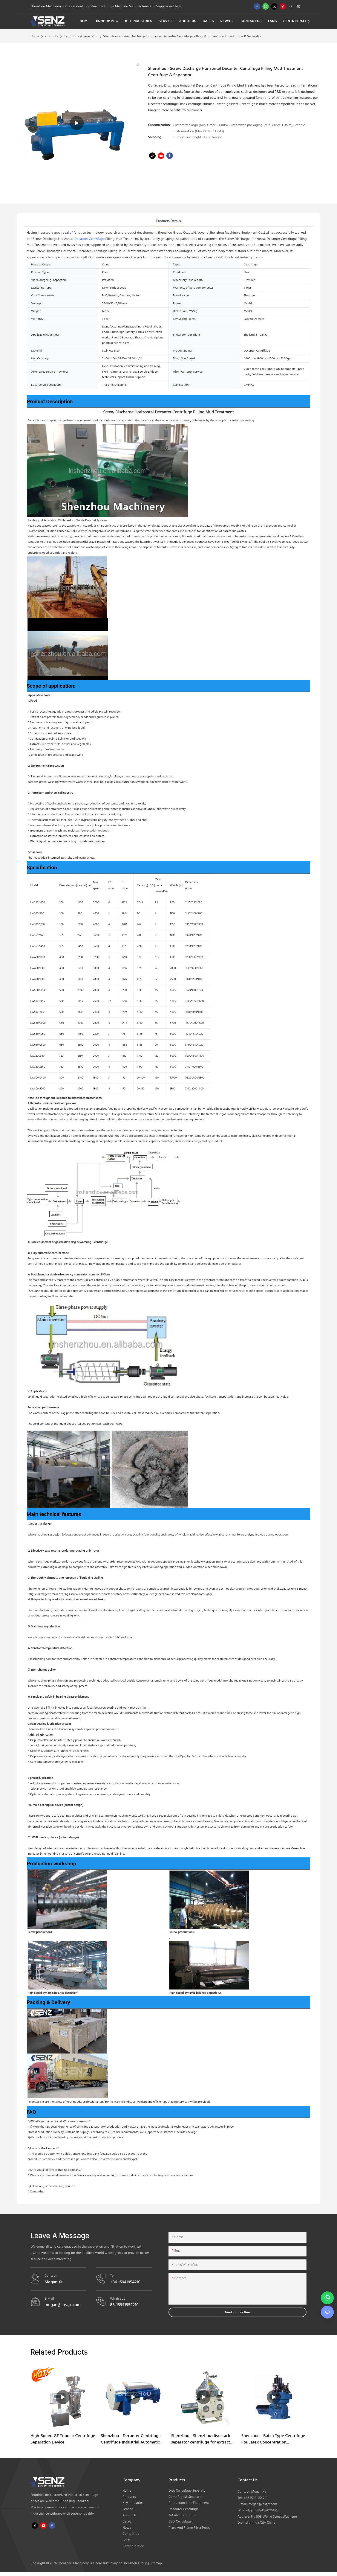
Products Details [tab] (168, 221)
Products (51, 36)
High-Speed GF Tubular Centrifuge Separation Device (63, 2439)
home (35, 36)
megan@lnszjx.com (262, 2504)
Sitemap (155, 2563)
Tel (112, 2276)
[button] (308, 21)
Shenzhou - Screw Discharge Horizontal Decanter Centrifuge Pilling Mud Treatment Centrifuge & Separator (182, 36)
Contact (50, 2276)
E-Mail (49, 2299)
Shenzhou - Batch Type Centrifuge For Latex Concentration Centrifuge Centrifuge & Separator (273, 2439)
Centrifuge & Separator (81, 36)
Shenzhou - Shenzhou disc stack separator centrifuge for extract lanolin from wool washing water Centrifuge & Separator (202, 2439)
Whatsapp (117, 2299)
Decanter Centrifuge (89, 239)
